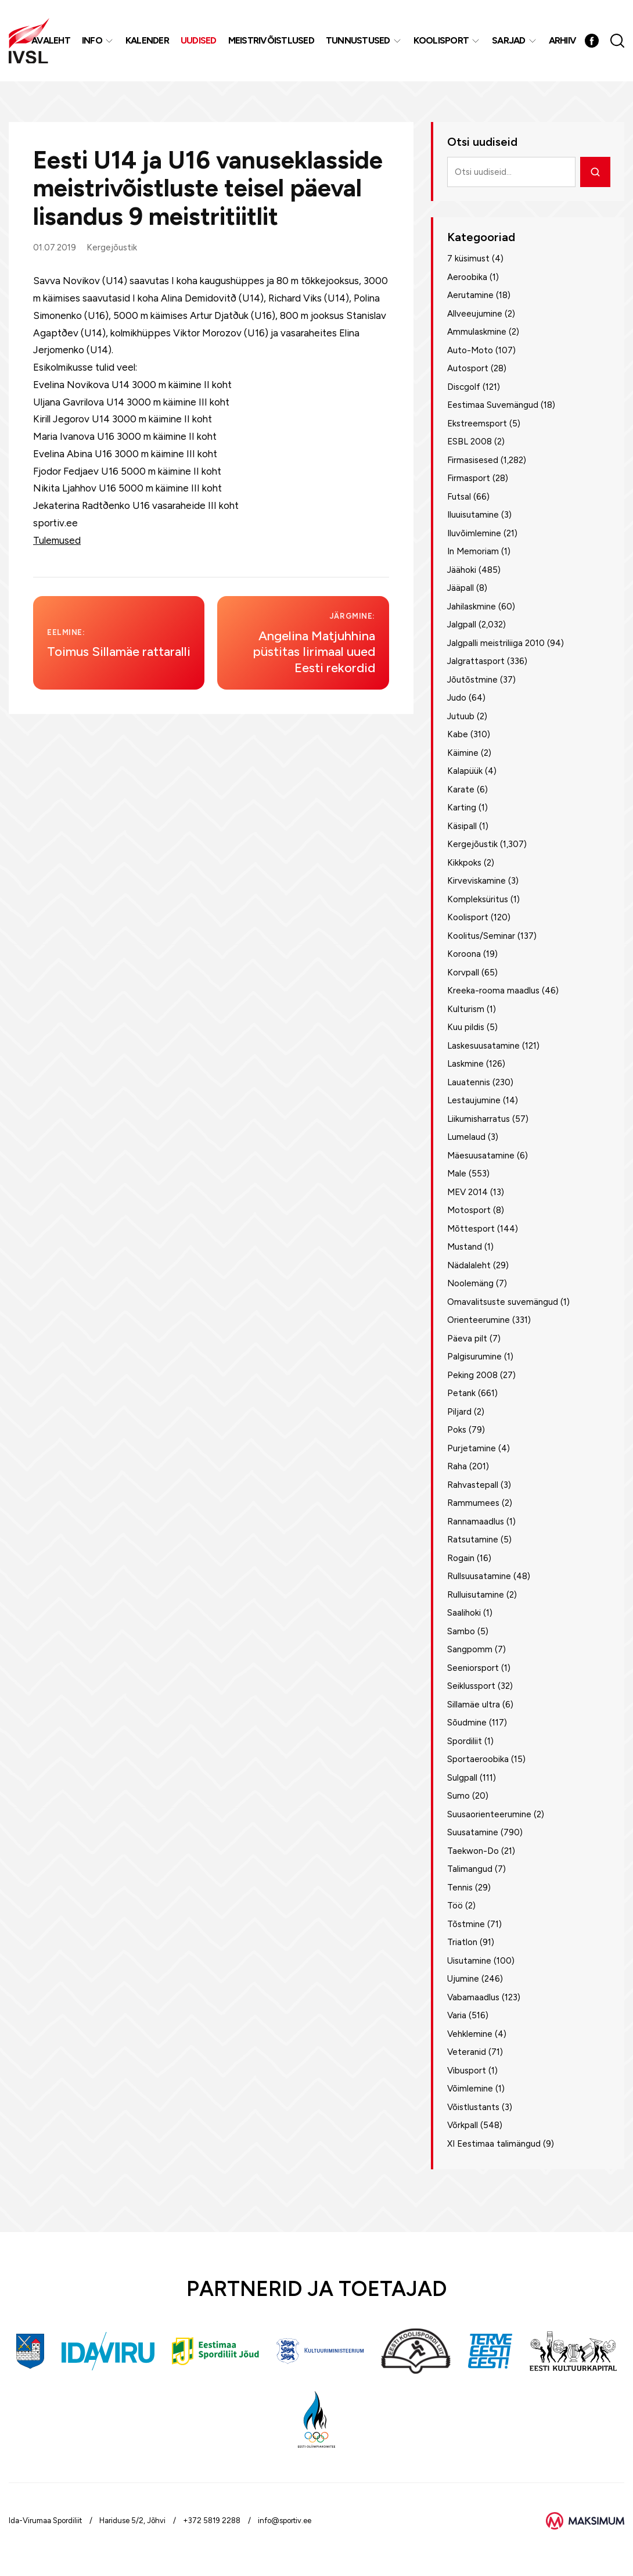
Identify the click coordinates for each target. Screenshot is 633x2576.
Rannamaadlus (475, 1521)
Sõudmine (467, 1722)
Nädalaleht (469, 1265)
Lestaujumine (474, 1100)
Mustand (464, 1247)
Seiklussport (471, 1686)
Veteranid (466, 2052)
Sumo (458, 1796)
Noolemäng (470, 1283)
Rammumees (473, 1503)
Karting (461, 807)
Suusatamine (472, 1832)
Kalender (147, 40)
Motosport (469, 1210)
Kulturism (465, 1009)
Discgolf (463, 387)
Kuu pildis (465, 1027)
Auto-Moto (470, 350)
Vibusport (466, 2070)
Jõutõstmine (472, 680)
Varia (456, 2015)
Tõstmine (466, 1924)
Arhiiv (563, 40)
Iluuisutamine (473, 515)
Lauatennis (468, 1082)
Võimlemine (470, 2088)
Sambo (461, 1631)
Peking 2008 (472, 1375)
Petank (461, 1393)
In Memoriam (473, 551)
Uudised (199, 40)
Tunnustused (358, 40)
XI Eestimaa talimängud (494, 2144)
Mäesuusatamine (481, 1155)
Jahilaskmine (471, 606)
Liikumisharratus (478, 1119)
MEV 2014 (467, 1192)
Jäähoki (461, 570)
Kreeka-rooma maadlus (493, 990)
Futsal (459, 496)
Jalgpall (461, 624)
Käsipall (462, 826)
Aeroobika (467, 277)
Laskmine (465, 1064)
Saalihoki (464, 1613)
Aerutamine (470, 295)
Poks (456, 1430)
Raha (457, 1466)
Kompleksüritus (477, 899)
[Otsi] (595, 172)
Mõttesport (471, 1229)
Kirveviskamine (476, 881)
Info (92, 40)
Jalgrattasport (476, 661)
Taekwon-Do (473, 1851)
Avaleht (50, 40)
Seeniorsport (473, 1668)
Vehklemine (469, 2034)
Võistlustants (473, 2107)
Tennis (460, 1887)
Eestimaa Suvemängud (492, 405)
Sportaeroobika (478, 1759)
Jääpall (460, 588)
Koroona (464, 954)
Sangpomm (469, 1649)
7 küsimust (468, 258)
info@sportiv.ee (284, 2520)
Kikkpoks (464, 863)
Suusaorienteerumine (489, 1814)
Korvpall (463, 972)
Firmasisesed (472, 460)
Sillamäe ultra (473, 1704)
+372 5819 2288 (211, 2520)
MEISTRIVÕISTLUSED (271, 40)
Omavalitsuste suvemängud (502, 1302)
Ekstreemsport (477, 423)
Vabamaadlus (473, 1997)
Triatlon (462, 1942)
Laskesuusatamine (483, 1046)
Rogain (460, 1558)
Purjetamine (471, 1448)
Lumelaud (466, 1137)
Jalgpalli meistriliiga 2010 (496, 643)
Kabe (457, 734)
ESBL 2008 (469, 441)
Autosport (467, 368)
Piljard (459, 1412)
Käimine (463, 753)
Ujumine (463, 1979)
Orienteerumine (478, 1320)
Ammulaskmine (476, 332)
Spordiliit (464, 1741)
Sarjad (509, 40)
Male (456, 1173)
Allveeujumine (474, 313)
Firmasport (468, 478)
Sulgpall (462, 1778)
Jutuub (460, 716)
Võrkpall (462, 2125)
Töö (455, 1905)
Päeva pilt (467, 1338)
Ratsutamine (472, 1539)
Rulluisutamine (475, 1595)
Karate (460, 789)
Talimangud (469, 1869)
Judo (456, 698)
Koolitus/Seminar (481, 936)
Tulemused (57, 540)
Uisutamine (469, 1961)
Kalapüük (465, 771)
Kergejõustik (112, 247)
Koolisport (441, 40)
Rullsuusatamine (479, 1576)
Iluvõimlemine (474, 533)
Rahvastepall (472, 1485)
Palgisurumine (474, 1356)
